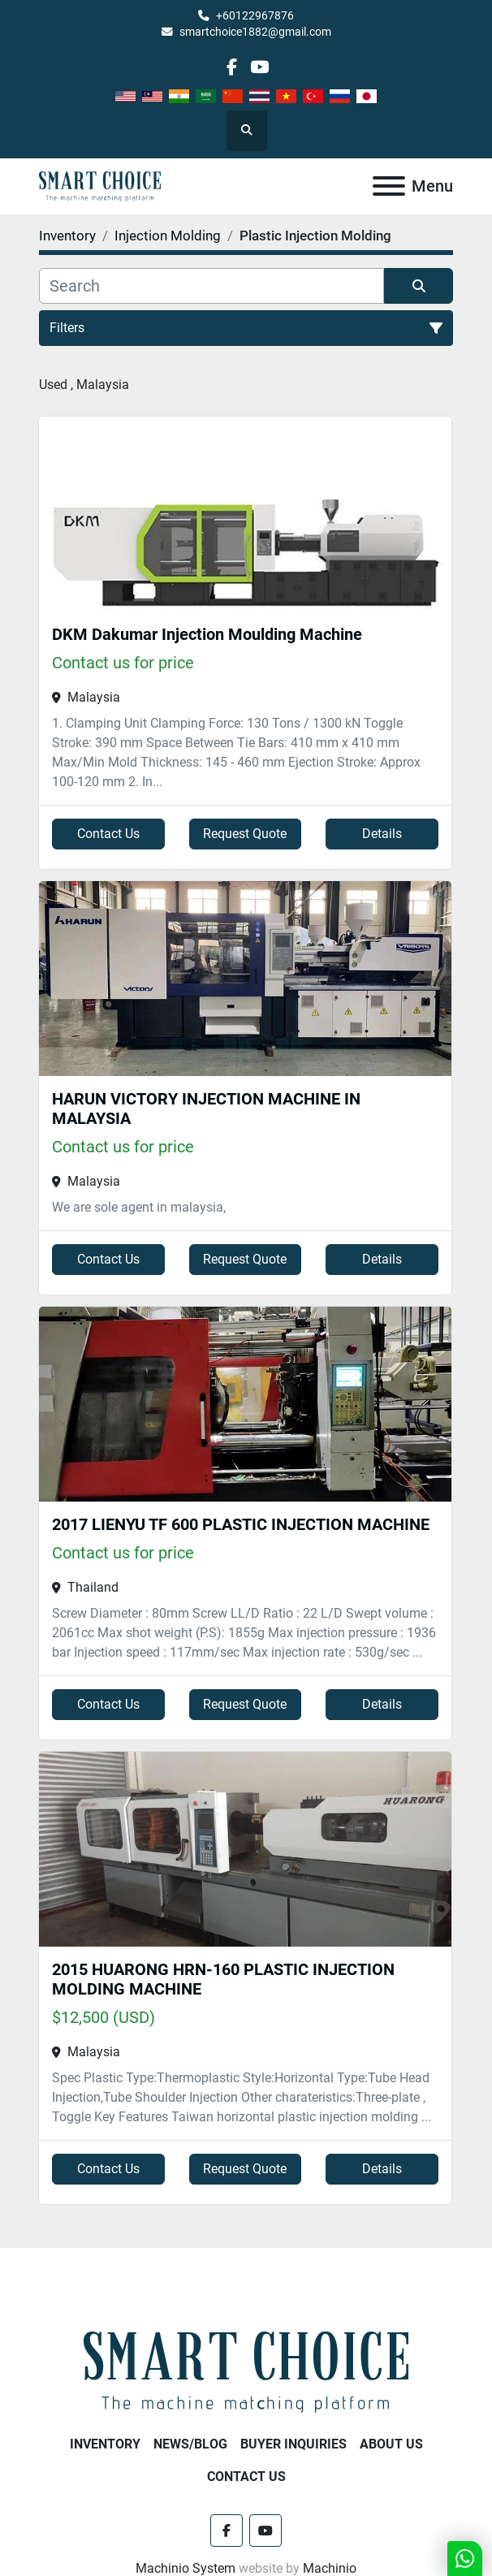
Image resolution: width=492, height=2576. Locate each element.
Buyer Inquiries (293, 2444)
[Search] (211, 286)
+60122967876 (255, 15)
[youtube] (259, 67)
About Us (391, 2444)
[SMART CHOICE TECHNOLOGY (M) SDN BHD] (246, 2371)
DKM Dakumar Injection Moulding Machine (207, 634)
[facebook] (231, 67)
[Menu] (389, 186)
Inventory (105, 2444)
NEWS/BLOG (190, 2444)
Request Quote (245, 833)
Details (382, 833)
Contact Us (108, 833)
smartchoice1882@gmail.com (255, 31)
